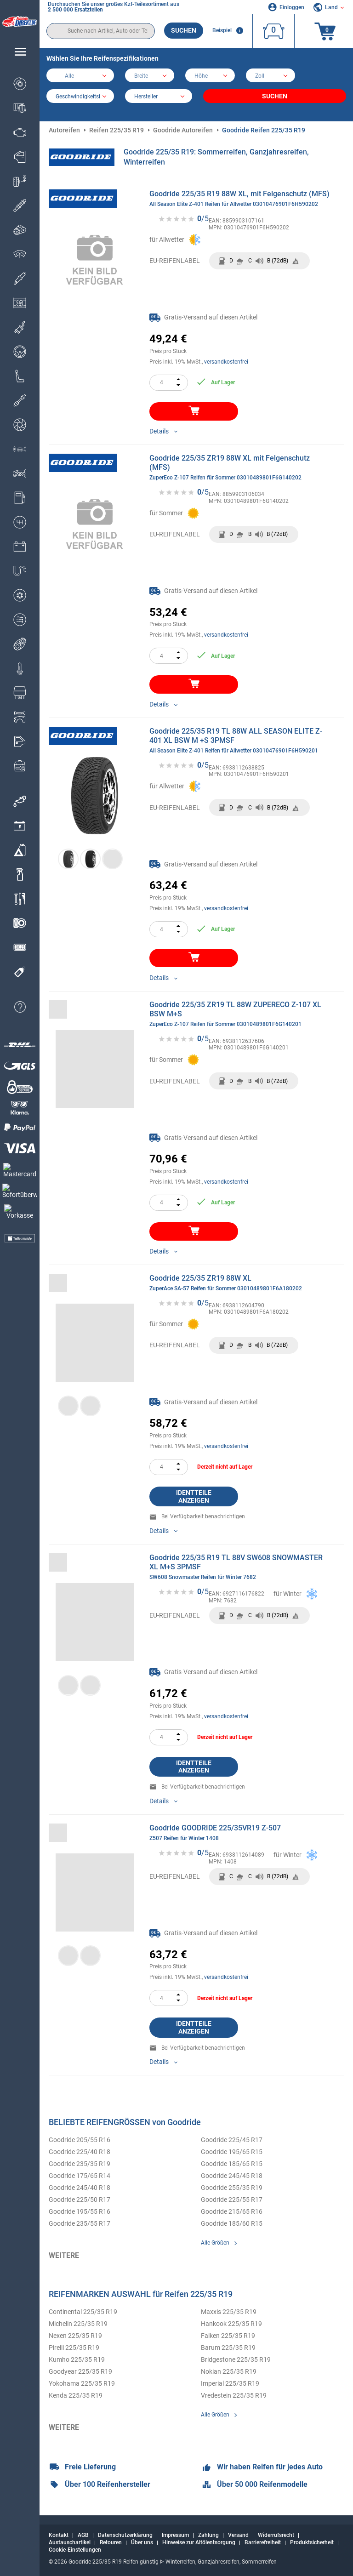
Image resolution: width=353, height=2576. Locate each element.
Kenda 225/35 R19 (75, 2395)
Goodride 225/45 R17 (231, 2139)
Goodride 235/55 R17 (79, 2223)
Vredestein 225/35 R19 (234, 2395)
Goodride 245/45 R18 (231, 2175)
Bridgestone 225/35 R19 (236, 2359)
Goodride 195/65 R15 (231, 2151)
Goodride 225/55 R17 (231, 2199)
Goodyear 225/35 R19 (80, 2371)
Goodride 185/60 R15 (231, 2223)
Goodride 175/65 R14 (79, 2175)
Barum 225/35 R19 (228, 2347)
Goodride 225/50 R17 (79, 2199)
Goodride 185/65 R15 (231, 2163)
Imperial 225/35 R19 (230, 2383)
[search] (100, 31)
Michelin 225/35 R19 (78, 2323)
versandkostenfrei (226, 362)
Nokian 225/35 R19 (228, 2371)
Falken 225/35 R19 (228, 2335)
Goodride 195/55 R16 (79, 2211)
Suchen (183, 30)
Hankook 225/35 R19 (231, 2323)
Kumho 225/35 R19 (77, 2359)
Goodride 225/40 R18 (79, 2151)
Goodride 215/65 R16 (231, 2211)
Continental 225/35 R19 (83, 2311)
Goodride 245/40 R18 (79, 2187)
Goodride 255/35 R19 (231, 2187)
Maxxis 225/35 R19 (228, 2311)
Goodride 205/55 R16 (79, 2139)
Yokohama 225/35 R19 (82, 2383)
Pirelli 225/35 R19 (74, 2347)
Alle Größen (215, 2243)
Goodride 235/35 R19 (79, 2163)
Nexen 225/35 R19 (75, 2335)
